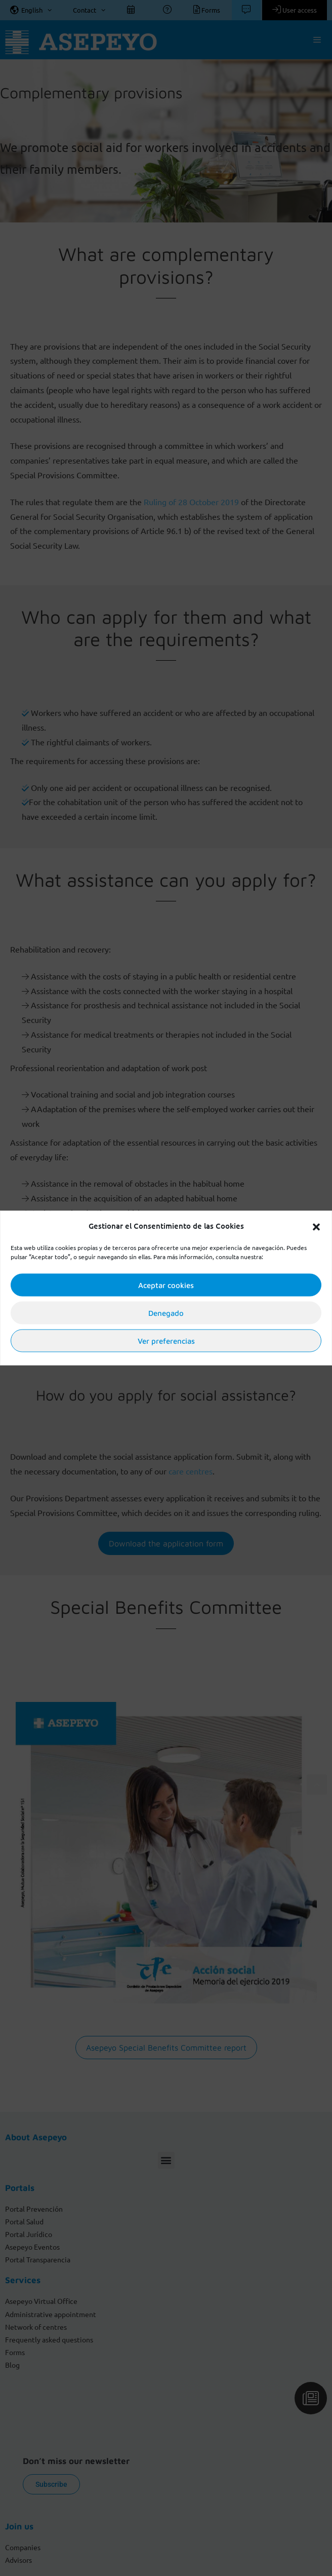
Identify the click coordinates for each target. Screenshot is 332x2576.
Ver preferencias (166, 1340)
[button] (316, 1226)
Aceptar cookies (166, 1284)
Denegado (166, 1312)
